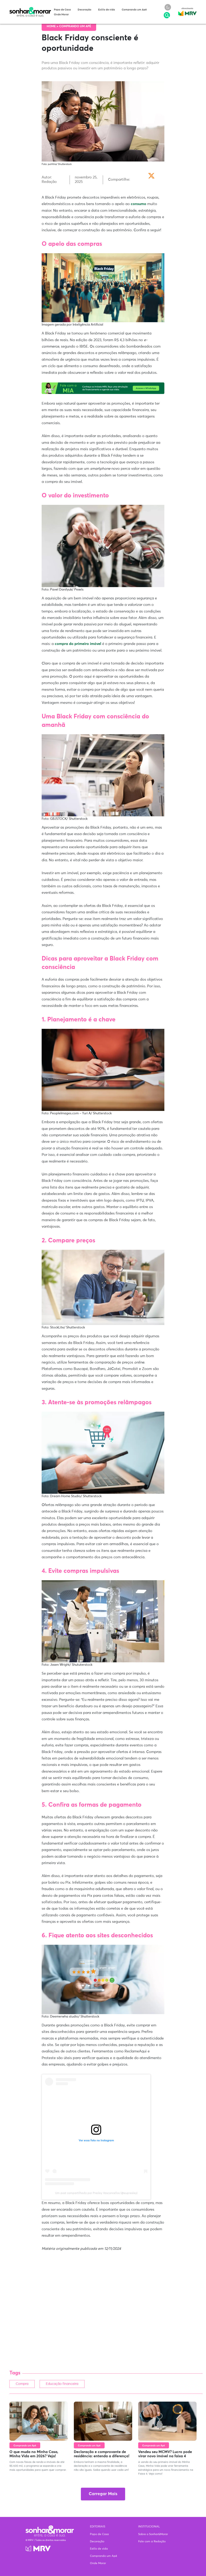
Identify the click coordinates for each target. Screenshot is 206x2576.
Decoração (84, 9)
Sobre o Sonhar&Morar (153, 2534)
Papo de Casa (62, 9)
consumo (138, 204)
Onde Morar (61, 14)
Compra (24, 2384)
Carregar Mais (103, 2496)
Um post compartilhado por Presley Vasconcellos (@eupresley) (96, 2193)
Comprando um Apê (134, 9)
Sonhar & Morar (30, 8)
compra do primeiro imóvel (78, 644)
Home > (53, 26)
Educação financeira (75, 2384)
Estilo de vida (106, 9)
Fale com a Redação (152, 2541)
